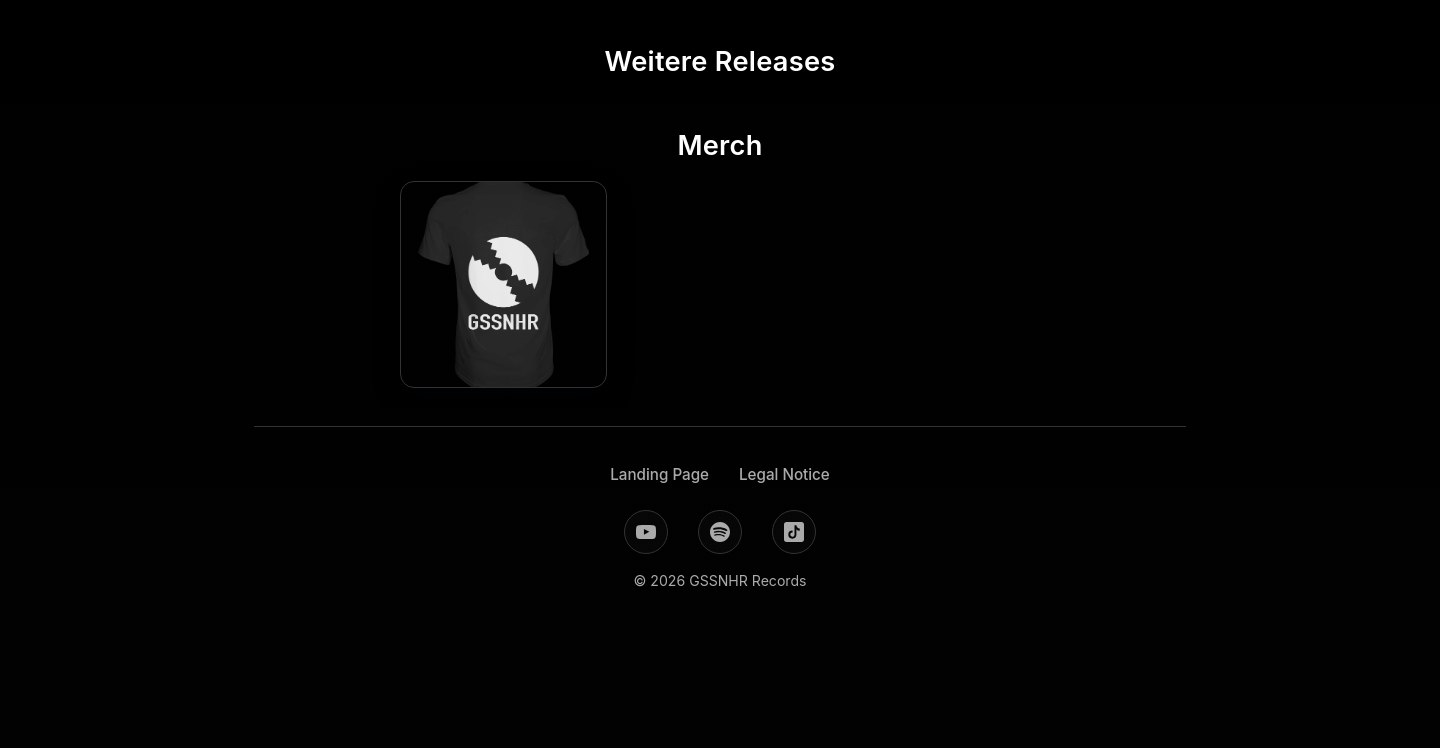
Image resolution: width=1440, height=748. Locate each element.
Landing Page (659, 474)
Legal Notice (784, 474)
